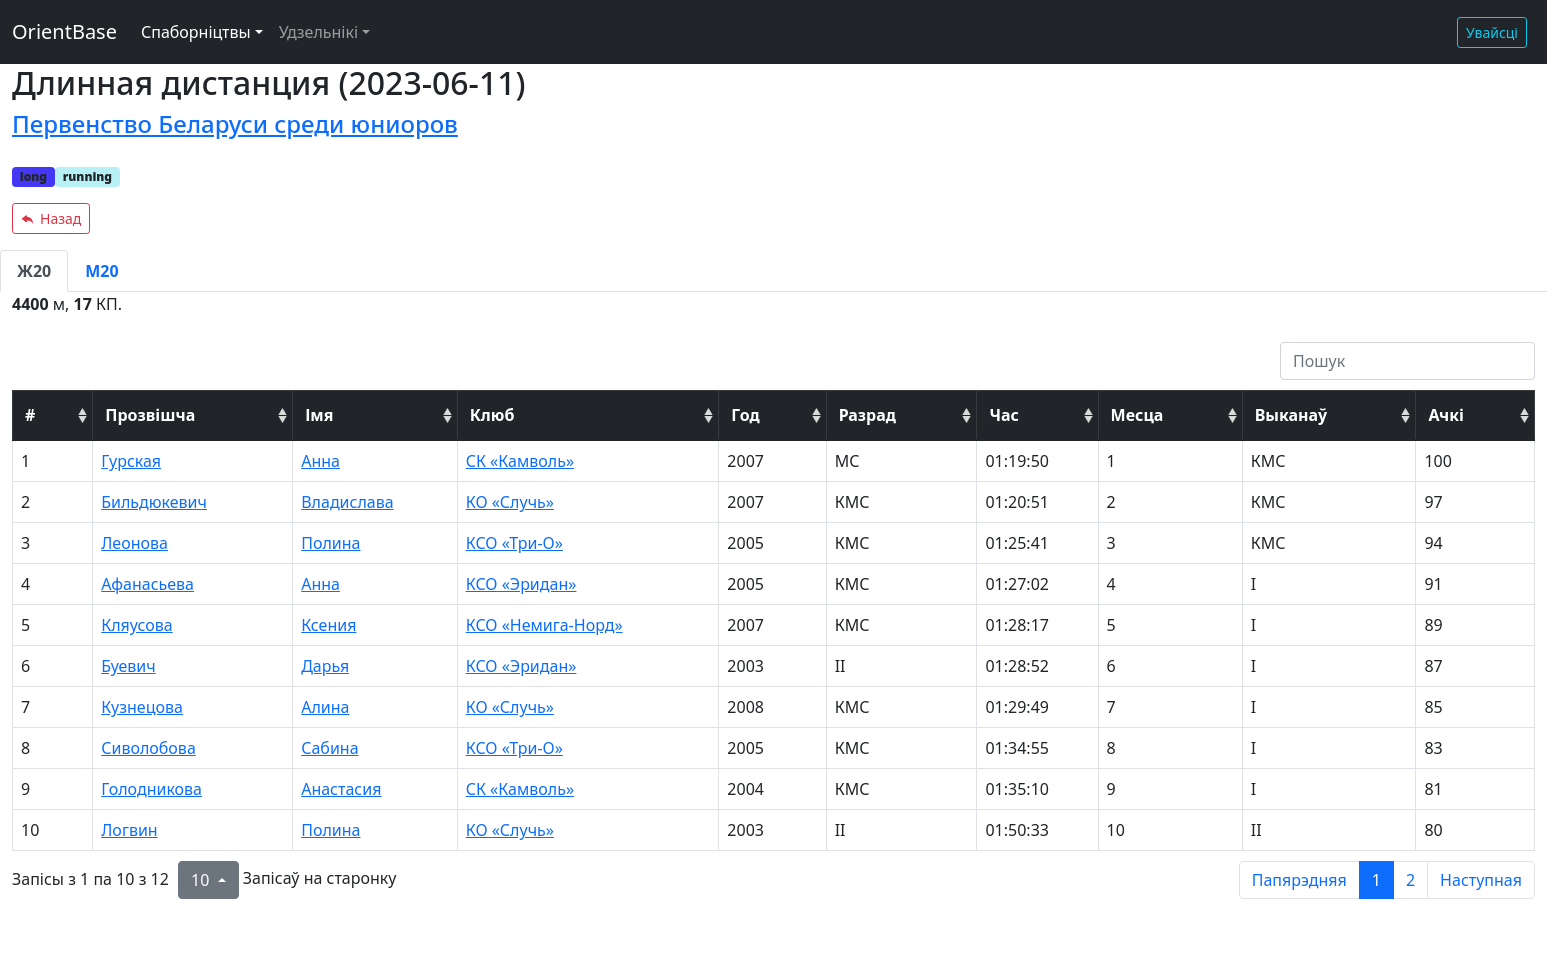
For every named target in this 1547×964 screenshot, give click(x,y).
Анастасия (341, 789)
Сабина (329, 748)
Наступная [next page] (1481, 880)
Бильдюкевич (154, 502)
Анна (320, 461)
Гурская (131, 461)
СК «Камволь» (520, 461)
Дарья (325, 666)
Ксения (328, 625)
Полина (330, 543)
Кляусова (136, 625)
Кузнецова (142, 707)
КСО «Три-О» (514, 543)
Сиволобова (148, 748)
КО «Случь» (510, 502)
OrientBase (64, 31)
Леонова (134, 543)
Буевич (128, 666)
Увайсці (1492, 32)
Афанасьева (147, 584)
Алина (325, 707)
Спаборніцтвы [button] (196, 32)
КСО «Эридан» (521, 584)
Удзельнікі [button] (318, 32)
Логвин (129, 830)
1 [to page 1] (1376, 880)
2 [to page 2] (1410, 880)
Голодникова (151, 789)
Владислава (347, 502)
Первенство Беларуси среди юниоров (235, 123)
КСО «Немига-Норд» (544, 625)
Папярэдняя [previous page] (1299, 880)
